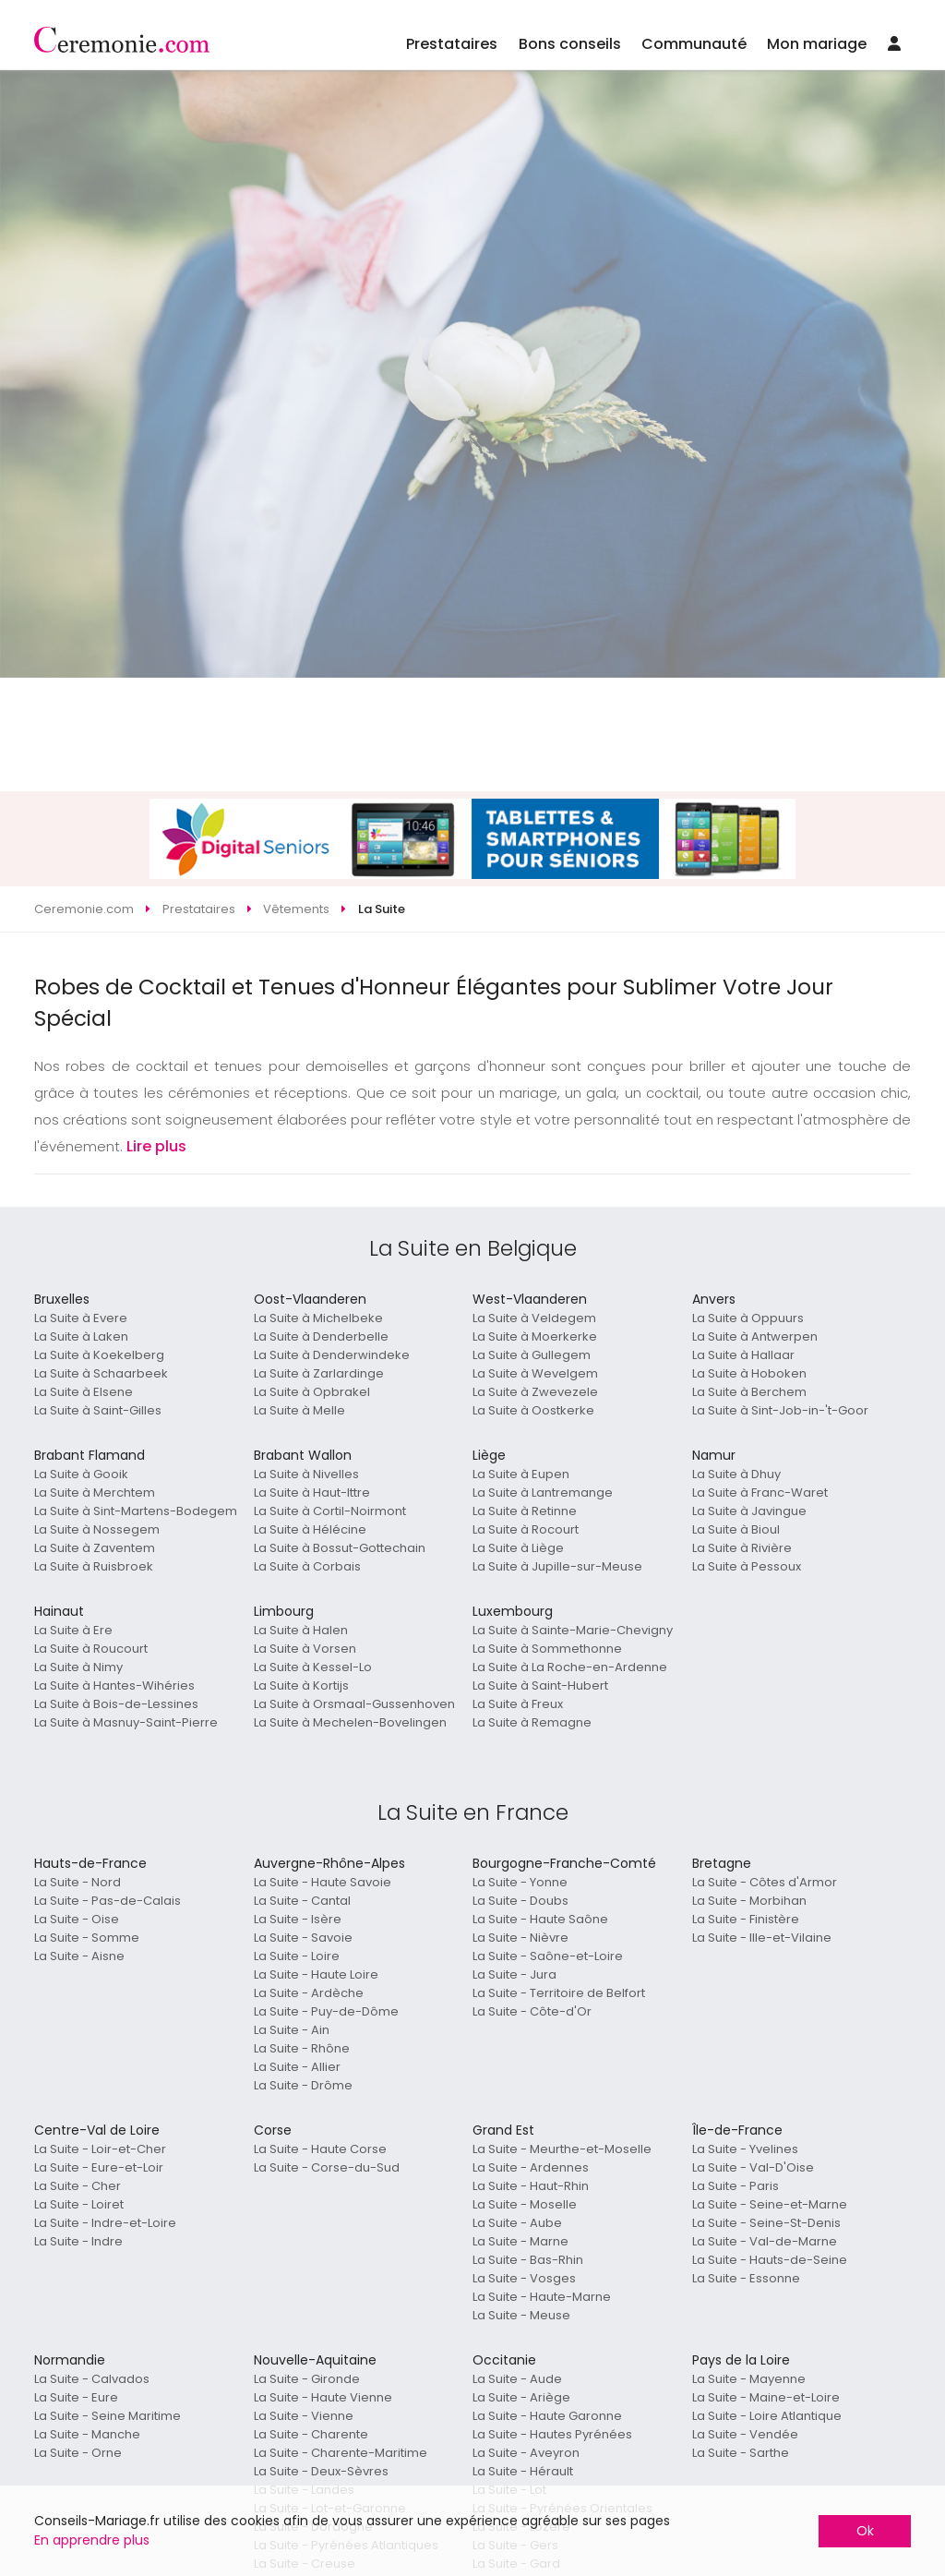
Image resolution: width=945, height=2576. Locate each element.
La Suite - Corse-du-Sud (327, 2167)
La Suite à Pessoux (746, 1566)
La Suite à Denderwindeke (332, 1355)
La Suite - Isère (297, 1919)
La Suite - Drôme (303, 2085)
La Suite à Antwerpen (755, 1336)
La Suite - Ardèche (309, 1993)
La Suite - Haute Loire (316, 1974)
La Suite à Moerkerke (534, 1336)
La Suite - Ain (291, 2030)
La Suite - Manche (87, 2434)
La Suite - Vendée (745, 2434)
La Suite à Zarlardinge (319, 1373)
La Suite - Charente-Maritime (340, 2453)
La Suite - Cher (77, 2186)
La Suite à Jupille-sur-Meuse (557, 1566)
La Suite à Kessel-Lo (313, 1667)
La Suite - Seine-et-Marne (769, 2204)
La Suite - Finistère (745, 1919)
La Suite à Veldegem (534, 1318)
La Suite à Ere (73, 1630)
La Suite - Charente (311, 2434)
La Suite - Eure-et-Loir (98, 2167)
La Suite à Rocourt (525, 1529)
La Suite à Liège (518, 1548)
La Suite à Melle (299, 1410)
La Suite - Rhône (302, 2048)
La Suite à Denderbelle (321, 1336)
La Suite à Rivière (742, 1548)
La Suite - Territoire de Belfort (558, 1993)
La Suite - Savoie (303, 1937)
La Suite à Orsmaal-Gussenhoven (354, 1704)
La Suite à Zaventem (94, 1548)
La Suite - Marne (520, 2241)
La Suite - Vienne (303, 2416)
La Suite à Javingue (749, 1511)
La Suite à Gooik (81, 1474)
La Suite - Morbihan (749, 1900)
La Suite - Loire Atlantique (767, 2416)
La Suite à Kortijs (301, 1685)
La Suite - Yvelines (745, 2149)
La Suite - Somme (86, 1937)
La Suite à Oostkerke (533, 1410)
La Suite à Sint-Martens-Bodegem (135, 1511)
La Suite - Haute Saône (540, 1919)
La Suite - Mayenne (749, 2379)
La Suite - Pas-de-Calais (107, 1900)
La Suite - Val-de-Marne (764, 2241)
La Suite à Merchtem (94, 1492)
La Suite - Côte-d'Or (532, 2011)
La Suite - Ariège (521, 2397)
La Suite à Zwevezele (535, 1392)
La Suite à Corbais (307, 1566)
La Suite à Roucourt (91, 1648)
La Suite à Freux (517, 1704)
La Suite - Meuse (521, 2315)
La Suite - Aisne (79, 1956)
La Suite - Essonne (746, 2278)
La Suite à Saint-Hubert (540, 1685)
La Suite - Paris (735, 2186)
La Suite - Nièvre (520, 1937)
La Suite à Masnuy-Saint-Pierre (126, 1722)
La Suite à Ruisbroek (93, 1566)
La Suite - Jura (514, 1974)
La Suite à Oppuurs (748, 1318)
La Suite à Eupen (520, 1474)
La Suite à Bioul (736, 1529)
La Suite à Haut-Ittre (312, 1492)
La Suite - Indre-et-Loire (105, 2223)
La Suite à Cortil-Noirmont (330, 1511)
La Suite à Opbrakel (312, 1392)
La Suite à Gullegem (531, 1355)
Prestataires (451, 43)
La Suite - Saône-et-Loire (547, 1956)
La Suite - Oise (76, 1919)
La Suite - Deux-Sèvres (321, 2471)
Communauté (694, 43)
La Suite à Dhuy (736, 1474)
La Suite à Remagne (532, 1722)
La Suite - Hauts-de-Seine (769, 2260)
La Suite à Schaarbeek (101, 1373)
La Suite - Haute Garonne (547, 2416)
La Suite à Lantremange (542, 1492)
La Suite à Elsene (83, 1392)
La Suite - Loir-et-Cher (100, 2149)
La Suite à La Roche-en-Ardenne (569, 1667)
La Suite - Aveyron (526, 2453)
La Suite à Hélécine (310, 1529)
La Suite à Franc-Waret (760, 1492)
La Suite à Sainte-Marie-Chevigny (572, 1630)
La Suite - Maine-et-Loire (766, 2397)
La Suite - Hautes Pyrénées (552, 2434)
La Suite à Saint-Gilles (97, 1410)
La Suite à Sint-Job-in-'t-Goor (780, 1410)
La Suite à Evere (80, 1318)
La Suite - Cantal (302, 1900)
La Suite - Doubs (520, 1900)
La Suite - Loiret (79, 2204)
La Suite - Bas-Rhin (527, 2260)
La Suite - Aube (517, 2223)
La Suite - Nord (77, 1882)
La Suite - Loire (297, 1956)
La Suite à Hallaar (743, 1355)
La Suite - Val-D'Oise (753, 2167)
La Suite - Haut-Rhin (530, 2186)
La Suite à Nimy (78, 1667)
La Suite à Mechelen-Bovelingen (350, 1722)
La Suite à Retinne (524, 1511)
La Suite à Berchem (749, 1392)
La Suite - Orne (78, 2453)
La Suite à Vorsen (305, 1648)
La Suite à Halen (301, 1630)
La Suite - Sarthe (740, 2453)
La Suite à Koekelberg (99, 1355)
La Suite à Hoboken (749, 1373)
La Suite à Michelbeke (318, 1318)
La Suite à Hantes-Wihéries (114, 1685)
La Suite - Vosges (524, 2278)
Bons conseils (570, 43)
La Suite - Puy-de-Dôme (326, 2011)
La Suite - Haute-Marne (541, 2296)
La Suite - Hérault (522, 2471)
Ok (865, 2531)
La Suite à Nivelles (306, 1474)
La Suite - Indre (78, 2241)
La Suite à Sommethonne (547, 1648)
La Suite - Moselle (524, 2204)
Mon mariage (817, 43)
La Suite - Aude (517, 2379)
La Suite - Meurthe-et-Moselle (562, 2149)
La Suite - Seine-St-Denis (766, 2223)
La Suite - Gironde (307, 2379)
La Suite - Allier (297, 2067)
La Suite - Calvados (92, 2379)
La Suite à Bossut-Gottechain (339, 1548)
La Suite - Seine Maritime (107, 2416)
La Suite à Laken (81, 1336)
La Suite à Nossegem (97, 1529)
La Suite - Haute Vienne (323, 2397)
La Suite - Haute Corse (320, 2149)
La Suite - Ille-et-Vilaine (761, 1937)
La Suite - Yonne (520, 1882)
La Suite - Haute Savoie (322, 1882)
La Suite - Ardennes (530, 2167)
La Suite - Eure (76, 2397)
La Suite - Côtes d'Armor (764, 1882)
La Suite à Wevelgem (535, 1373)
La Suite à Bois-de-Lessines (116, 1704)
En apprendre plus (92, 2540)
